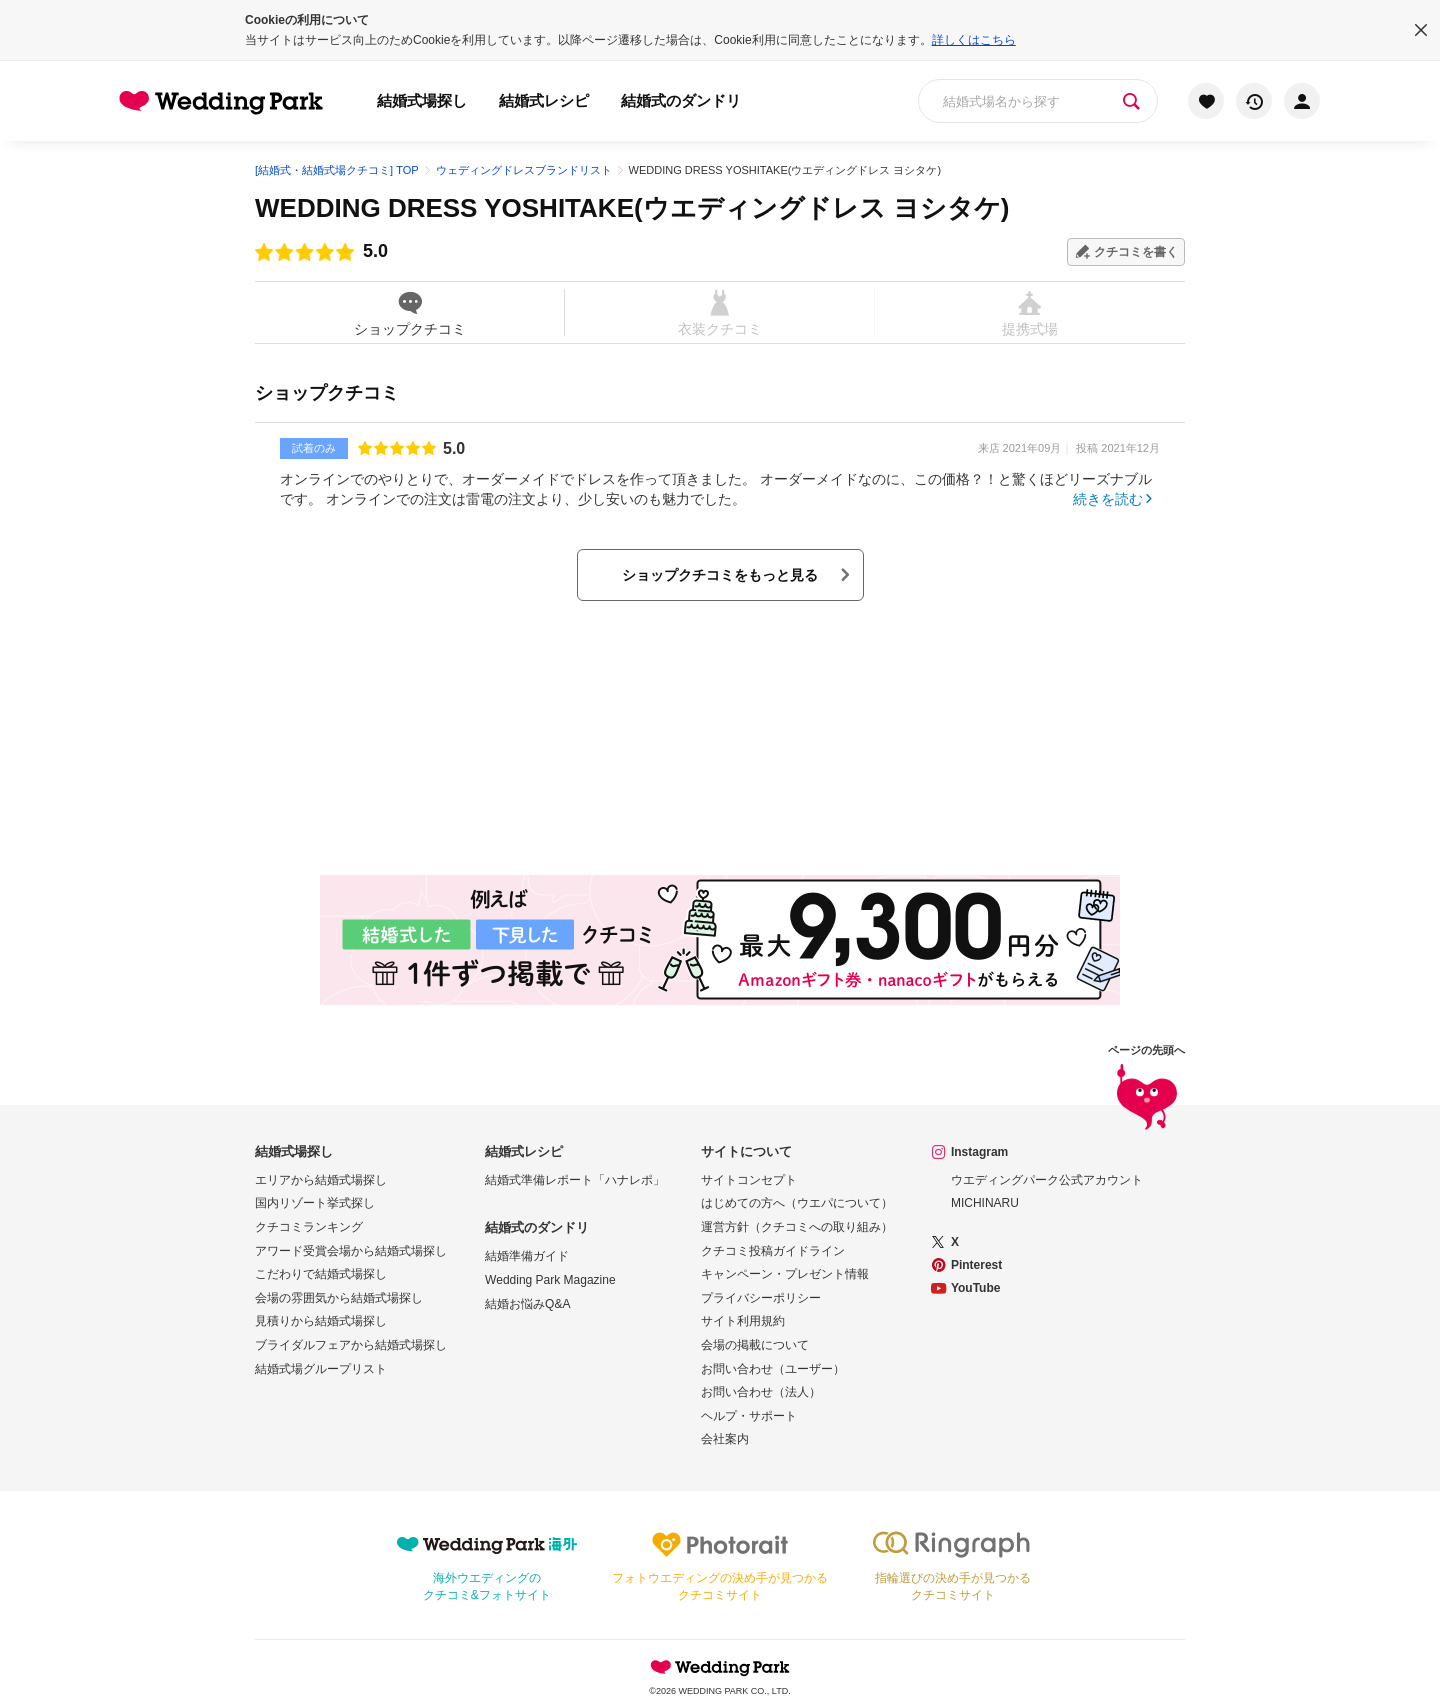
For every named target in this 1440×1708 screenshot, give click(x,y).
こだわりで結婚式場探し (321, 1274)
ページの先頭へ (1146, 1088)
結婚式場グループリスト (321, 1369)
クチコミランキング (309, 1227)
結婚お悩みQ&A (527, 1304)
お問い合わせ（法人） (761, 1392)
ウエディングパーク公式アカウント (1047, 1180)
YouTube (976, 1288)
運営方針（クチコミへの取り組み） (797, 1227)
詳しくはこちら (974, 40)
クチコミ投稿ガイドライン (773, 1251)
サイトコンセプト (749, 1180)
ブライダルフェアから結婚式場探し (351, 1345)
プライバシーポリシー (761, 1298)
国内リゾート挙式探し (315, 1203)
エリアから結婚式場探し (321, 1180)
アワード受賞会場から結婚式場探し (351, 1251)
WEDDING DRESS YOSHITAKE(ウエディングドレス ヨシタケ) (632, 208)
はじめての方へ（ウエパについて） (797, 1203)
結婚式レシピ (544, 100)
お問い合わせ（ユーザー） (773, 1369)
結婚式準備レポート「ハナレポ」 (575, 1180)
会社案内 (725, 1439)
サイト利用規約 (743, 1321)
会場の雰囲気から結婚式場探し (339, 1298)
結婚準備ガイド (527, 1256)
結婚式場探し (422, 100)
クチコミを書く (1136, 252)
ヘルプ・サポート (749, 1416)
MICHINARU (985, 1203)
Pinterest (976, 1265)
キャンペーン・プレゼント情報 (785, 1274)
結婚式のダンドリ (681, 100)
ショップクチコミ (409, 312)
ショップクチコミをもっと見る (720, 575)
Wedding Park (720, 1667)
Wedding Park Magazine (550, 1280)
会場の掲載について (755, 1345)
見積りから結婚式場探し (321, 1321)
